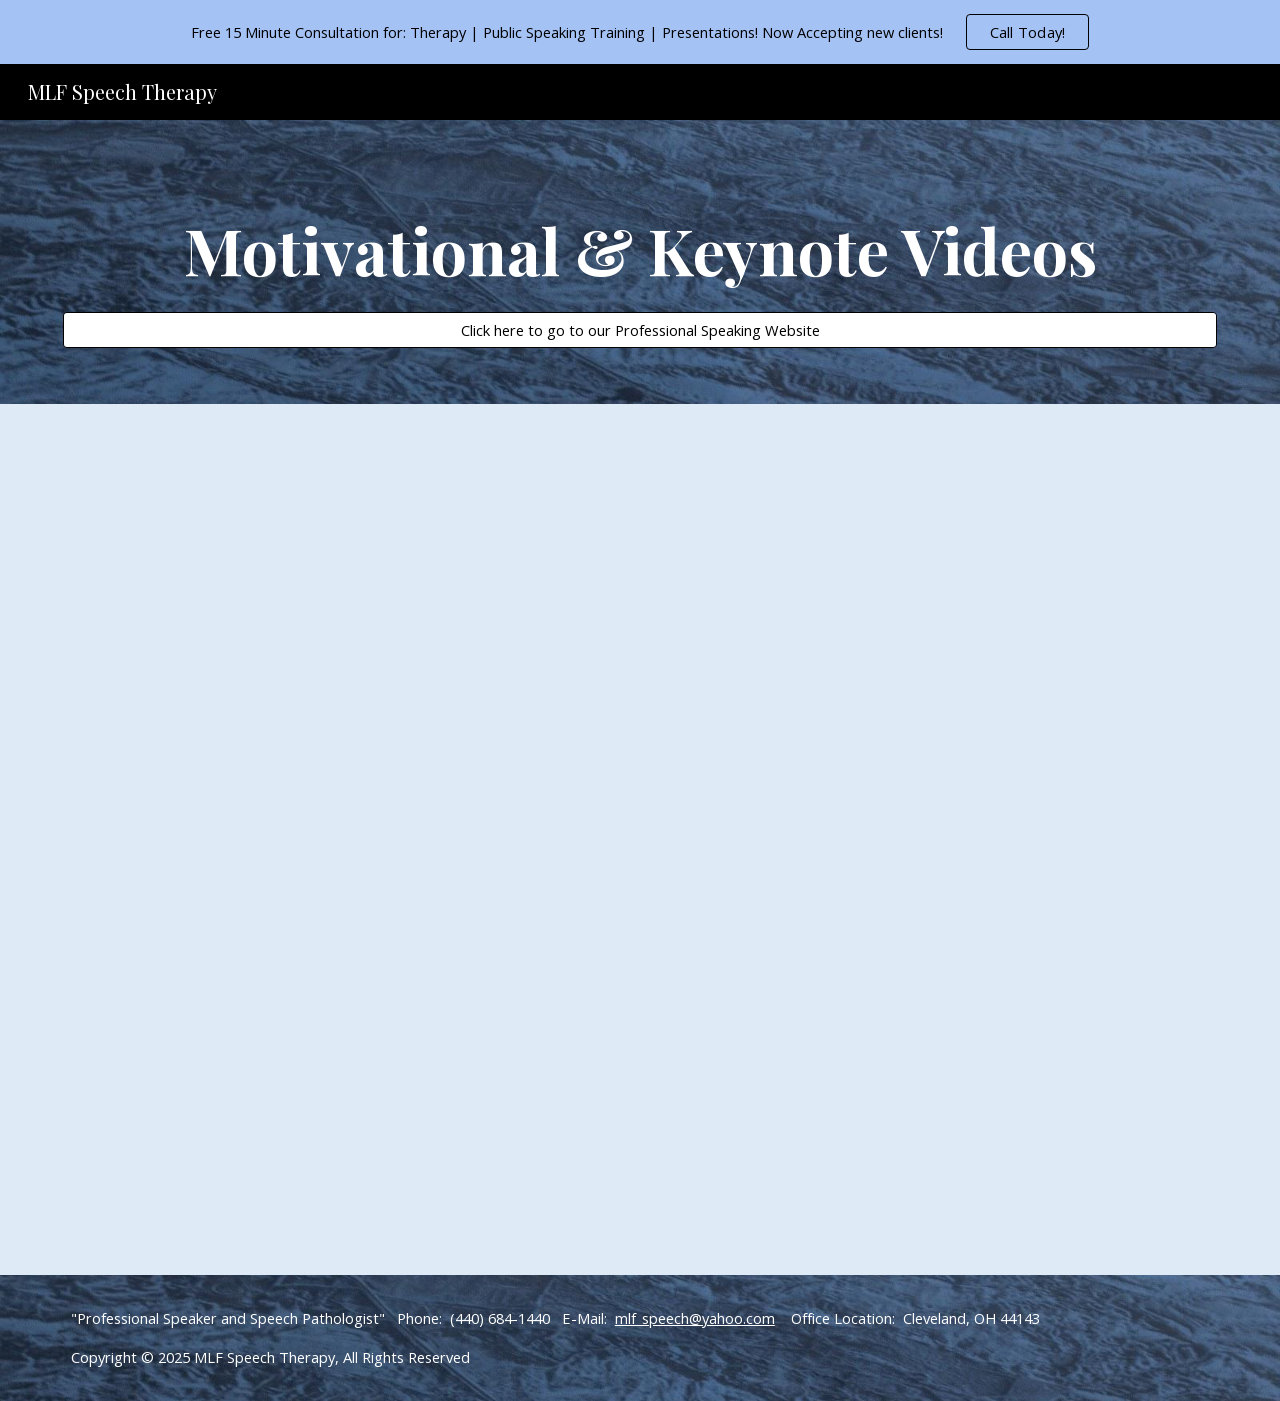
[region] (640, 32)
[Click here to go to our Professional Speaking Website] (640, 329)
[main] (640, 244)
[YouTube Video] (393, 552)
